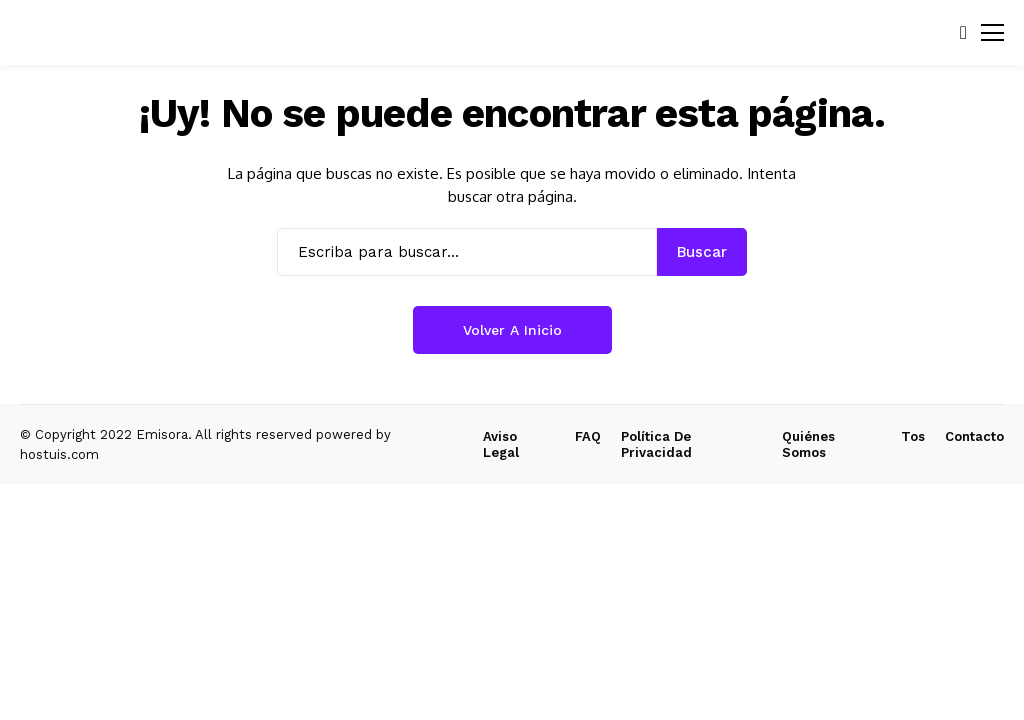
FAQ (588, 436)
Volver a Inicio (512, 330)
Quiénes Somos (808, 444)
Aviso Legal (501, 444)
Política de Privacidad (656, 444)
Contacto (974, 436)
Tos (913, 436)
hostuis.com (59, 454)
